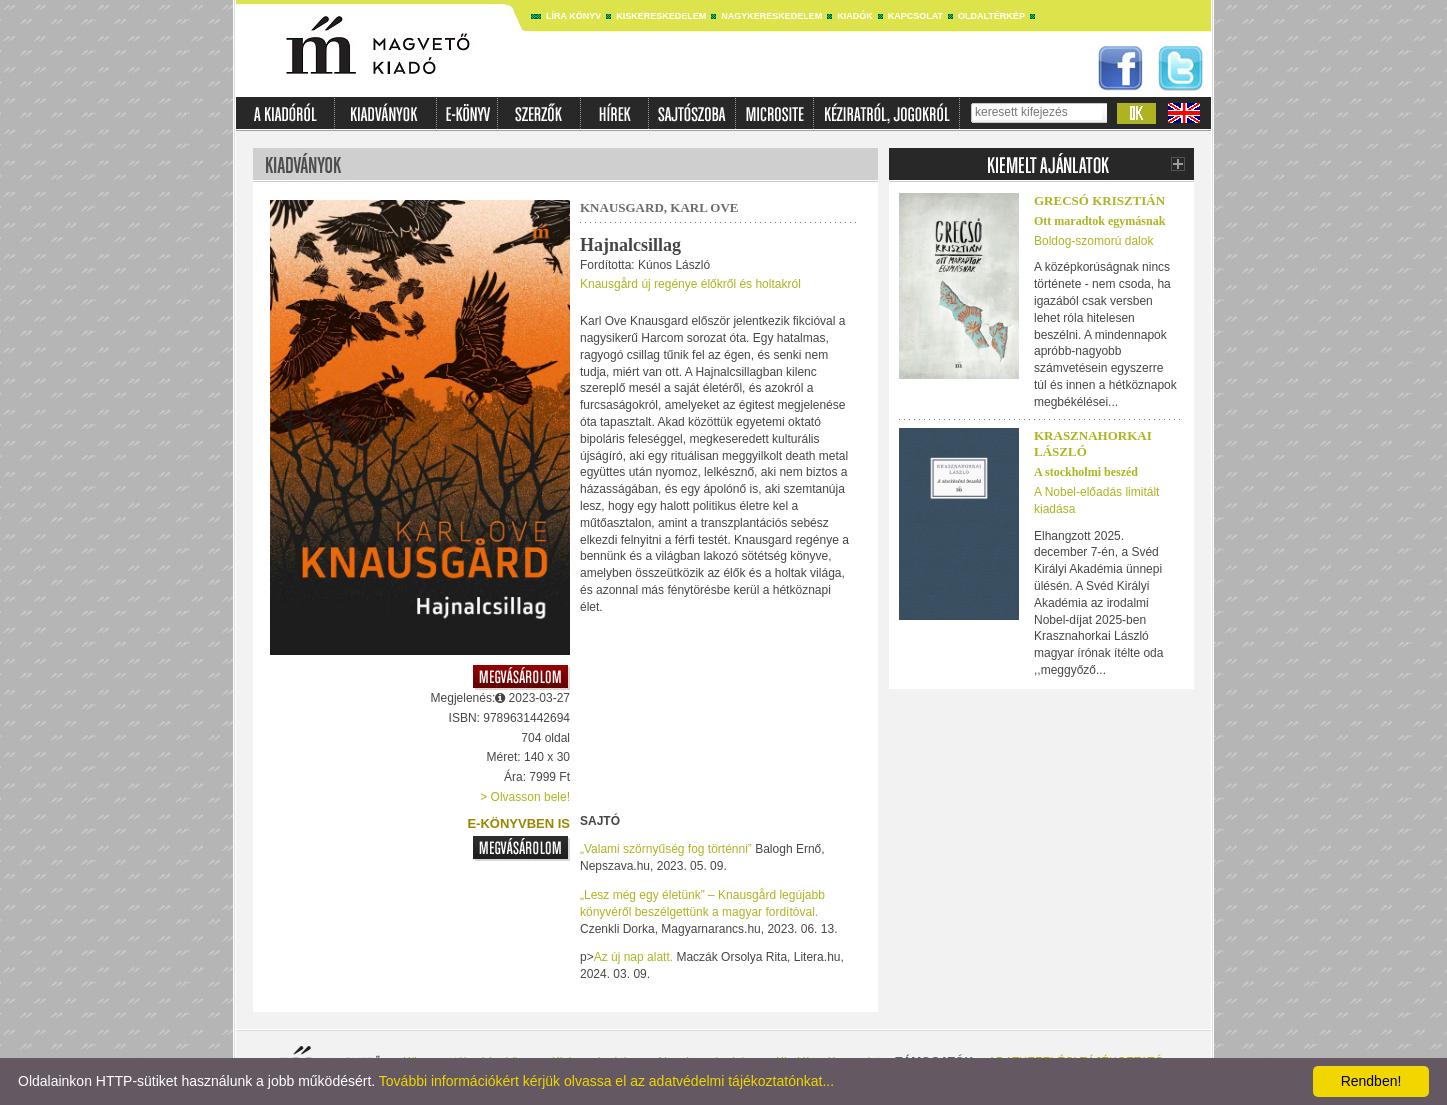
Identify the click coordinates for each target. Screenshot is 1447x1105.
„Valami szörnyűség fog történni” (666, 849)
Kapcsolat (915, 16)
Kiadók (855, 16)
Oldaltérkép (991, 16)
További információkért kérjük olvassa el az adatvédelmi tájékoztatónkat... (606, 1081)
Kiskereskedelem (661, 16)
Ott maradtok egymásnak (1099, 221)
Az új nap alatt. (633, 957)
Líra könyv (573, 16)
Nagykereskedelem (771, 16)
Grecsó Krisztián (1099, 200)
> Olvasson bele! (525, 797)
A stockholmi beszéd (1086, 472)
